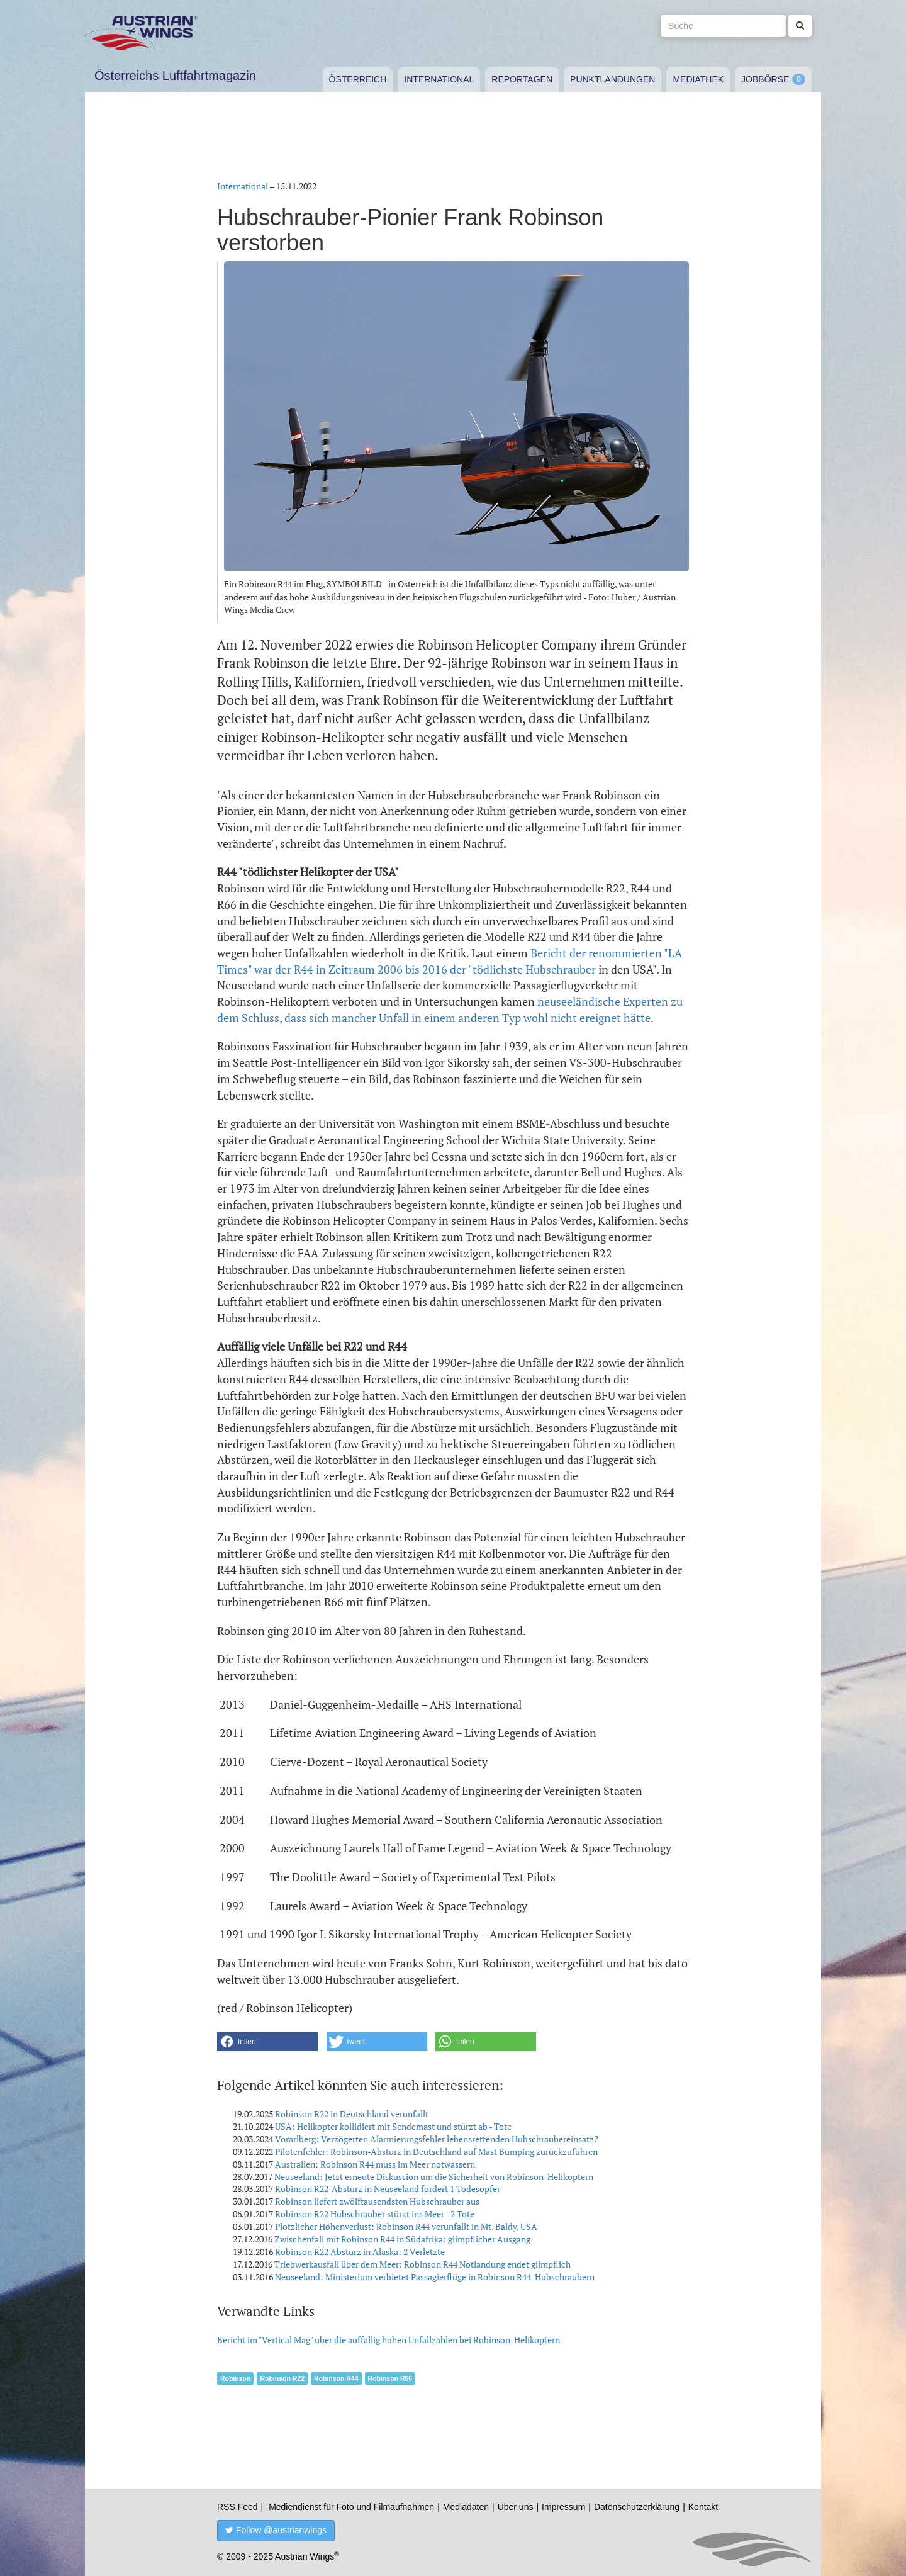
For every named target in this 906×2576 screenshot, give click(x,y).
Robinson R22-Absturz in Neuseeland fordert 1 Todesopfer (387, 2189)
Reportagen (521, 79)
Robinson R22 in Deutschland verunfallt (351, 2114)
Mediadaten (466, 2507)
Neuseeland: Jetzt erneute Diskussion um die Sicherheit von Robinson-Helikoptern (433, 2177)
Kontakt (703, 2507)
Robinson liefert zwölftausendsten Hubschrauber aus (377, 2201)
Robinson (235, 2378)
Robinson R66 (390, 2378)
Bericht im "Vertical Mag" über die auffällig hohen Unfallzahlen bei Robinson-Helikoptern (388, 2340)
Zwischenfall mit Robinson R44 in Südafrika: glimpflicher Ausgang (402, 2239)
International (439, 79)
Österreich (358, 79)
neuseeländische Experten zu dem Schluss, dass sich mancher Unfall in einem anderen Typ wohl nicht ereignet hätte (450, 1009)
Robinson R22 (282, 2378)
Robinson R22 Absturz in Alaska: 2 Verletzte (360, 2252)
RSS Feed (237, 2507)
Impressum (563, 2507)
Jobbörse (765, 79)
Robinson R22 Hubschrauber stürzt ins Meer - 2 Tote (374, 2214)
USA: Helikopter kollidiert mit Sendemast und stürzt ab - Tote (393, 2126)
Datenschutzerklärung (637, 2507)
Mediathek (698, 79)
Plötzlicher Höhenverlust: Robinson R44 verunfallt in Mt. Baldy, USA (406, 2226)
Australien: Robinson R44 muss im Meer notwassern (375, 2164)
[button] (267, 2041)
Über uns (516, 2507)
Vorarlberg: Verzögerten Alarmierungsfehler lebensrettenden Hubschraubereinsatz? (436, 2139)
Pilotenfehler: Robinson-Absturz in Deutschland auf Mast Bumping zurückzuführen (436, 2151)
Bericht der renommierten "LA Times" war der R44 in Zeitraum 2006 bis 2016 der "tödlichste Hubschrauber (449, 961)
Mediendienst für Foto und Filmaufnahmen (351, 2507)
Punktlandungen (612, 79)
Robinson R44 (336, 2378)
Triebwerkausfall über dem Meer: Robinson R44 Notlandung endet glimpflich (422, 2264)
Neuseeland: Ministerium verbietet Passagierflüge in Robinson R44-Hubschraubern (435, 2277)
